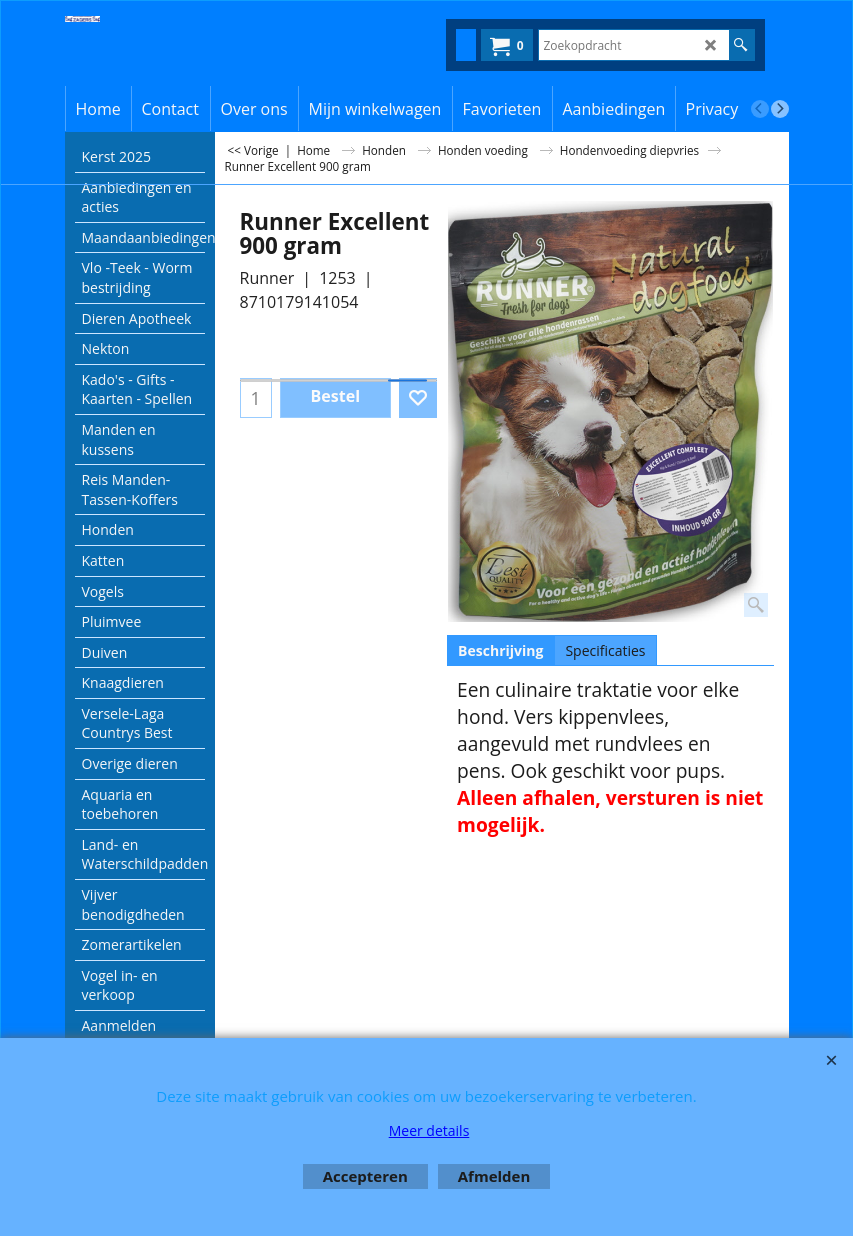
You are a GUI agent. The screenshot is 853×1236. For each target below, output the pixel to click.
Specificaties (605, 650)
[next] (780, 109)
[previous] (760, 109)
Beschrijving (500, 650)
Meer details (429, 1130)
